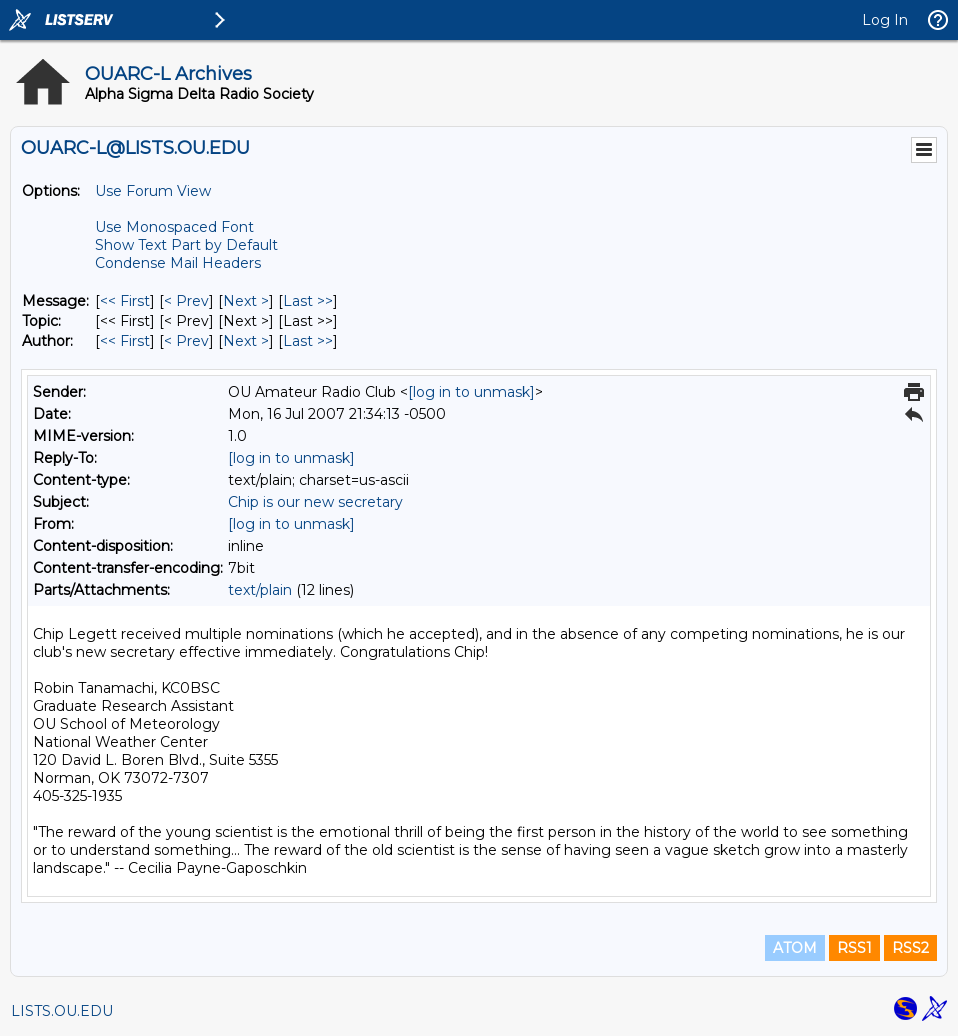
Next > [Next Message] (246, 301)
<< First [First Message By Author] (125, 341)
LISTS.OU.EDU (62, 1011)
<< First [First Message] (125, 301)
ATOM (795, 948)
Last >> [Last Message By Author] (308, 341)
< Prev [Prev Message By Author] (186, 341)
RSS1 (854, 948)
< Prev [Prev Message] (186, 301)
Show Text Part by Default (186, 245)
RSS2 (910, 948)
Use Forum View (153, 191)
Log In (885, 20)
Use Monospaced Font (174, 227)
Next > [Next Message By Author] (246, 341)
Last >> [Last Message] (308, 301)
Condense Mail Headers (178, 263)
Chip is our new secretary (315, 502)
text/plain (260, 590)
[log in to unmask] (471, 392)
